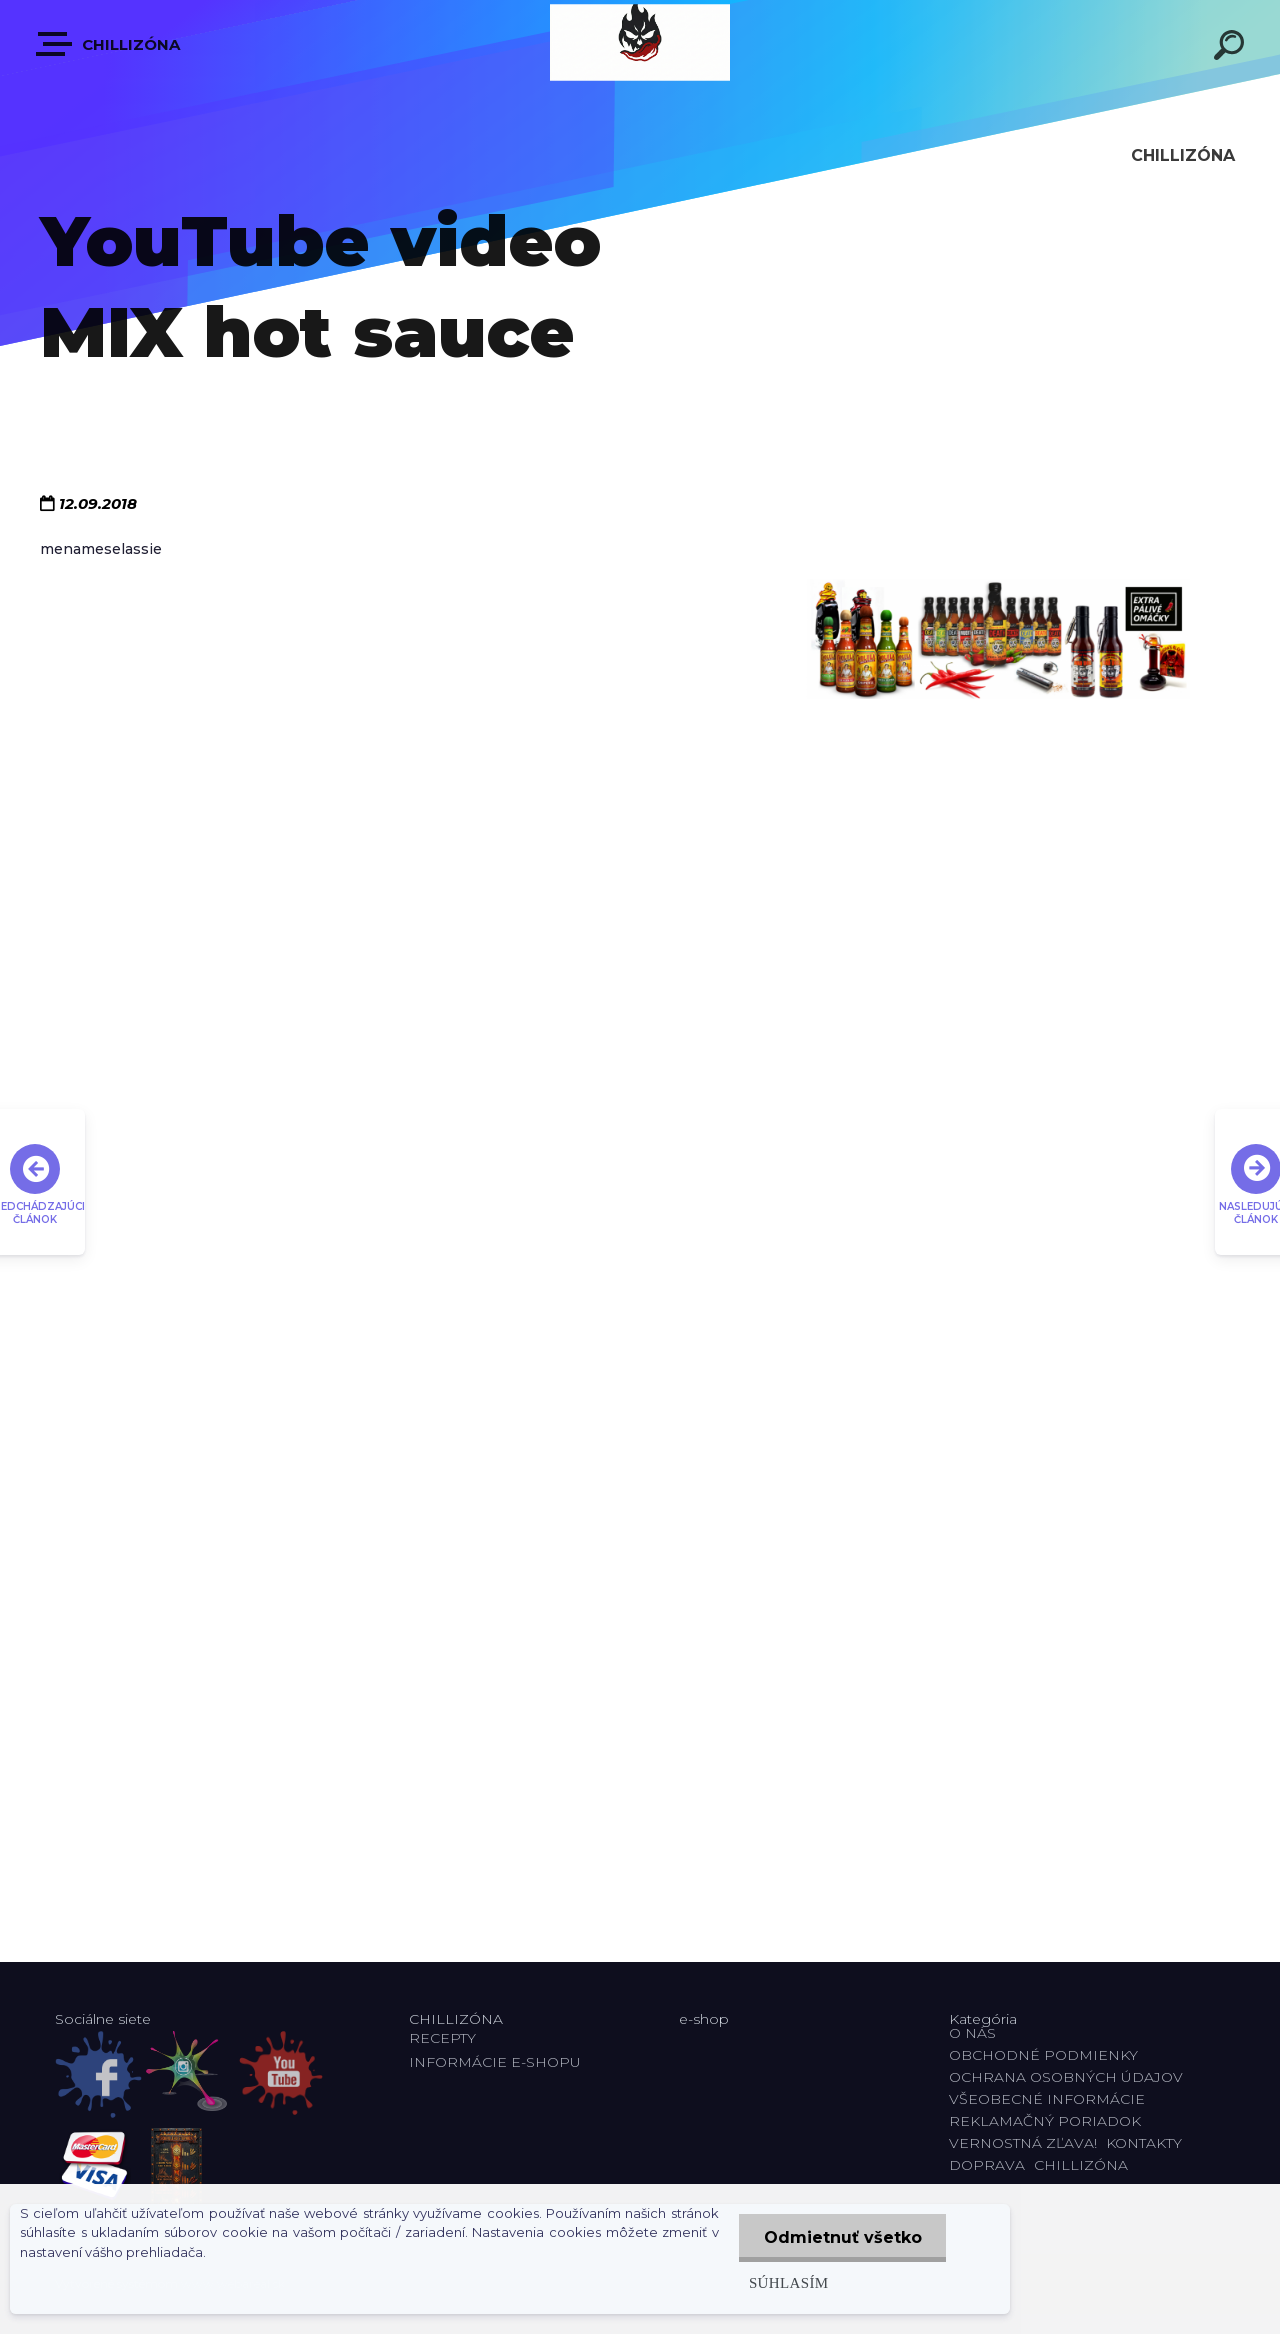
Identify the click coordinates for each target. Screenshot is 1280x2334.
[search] (1232, 48)
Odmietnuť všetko (842, 2237)
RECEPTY (446, 2038)
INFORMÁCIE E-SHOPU (495, 2062)
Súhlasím (788, 2282)
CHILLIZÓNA (109, 44)
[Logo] (640, 42)
